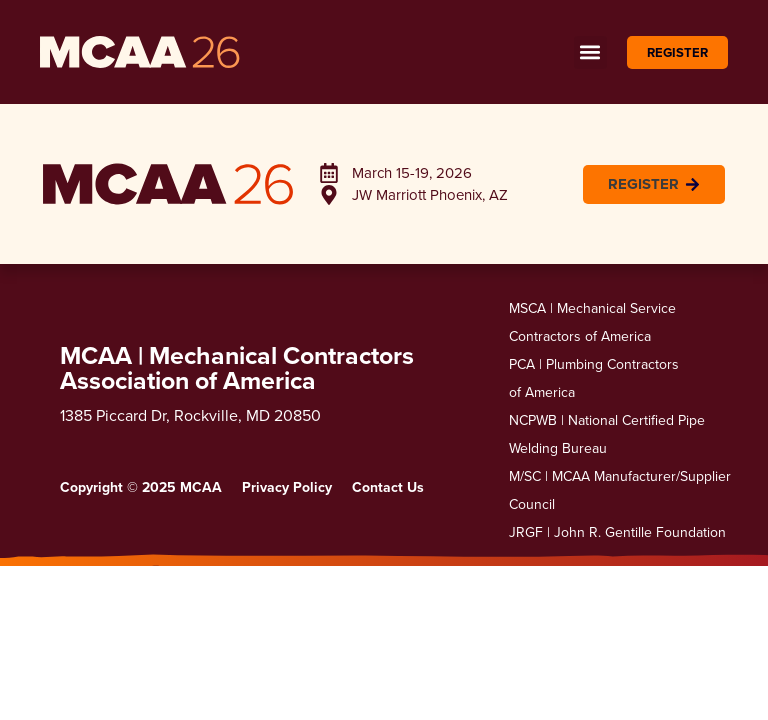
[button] (590, 52)
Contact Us (388, 487)
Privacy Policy (287, 487)
